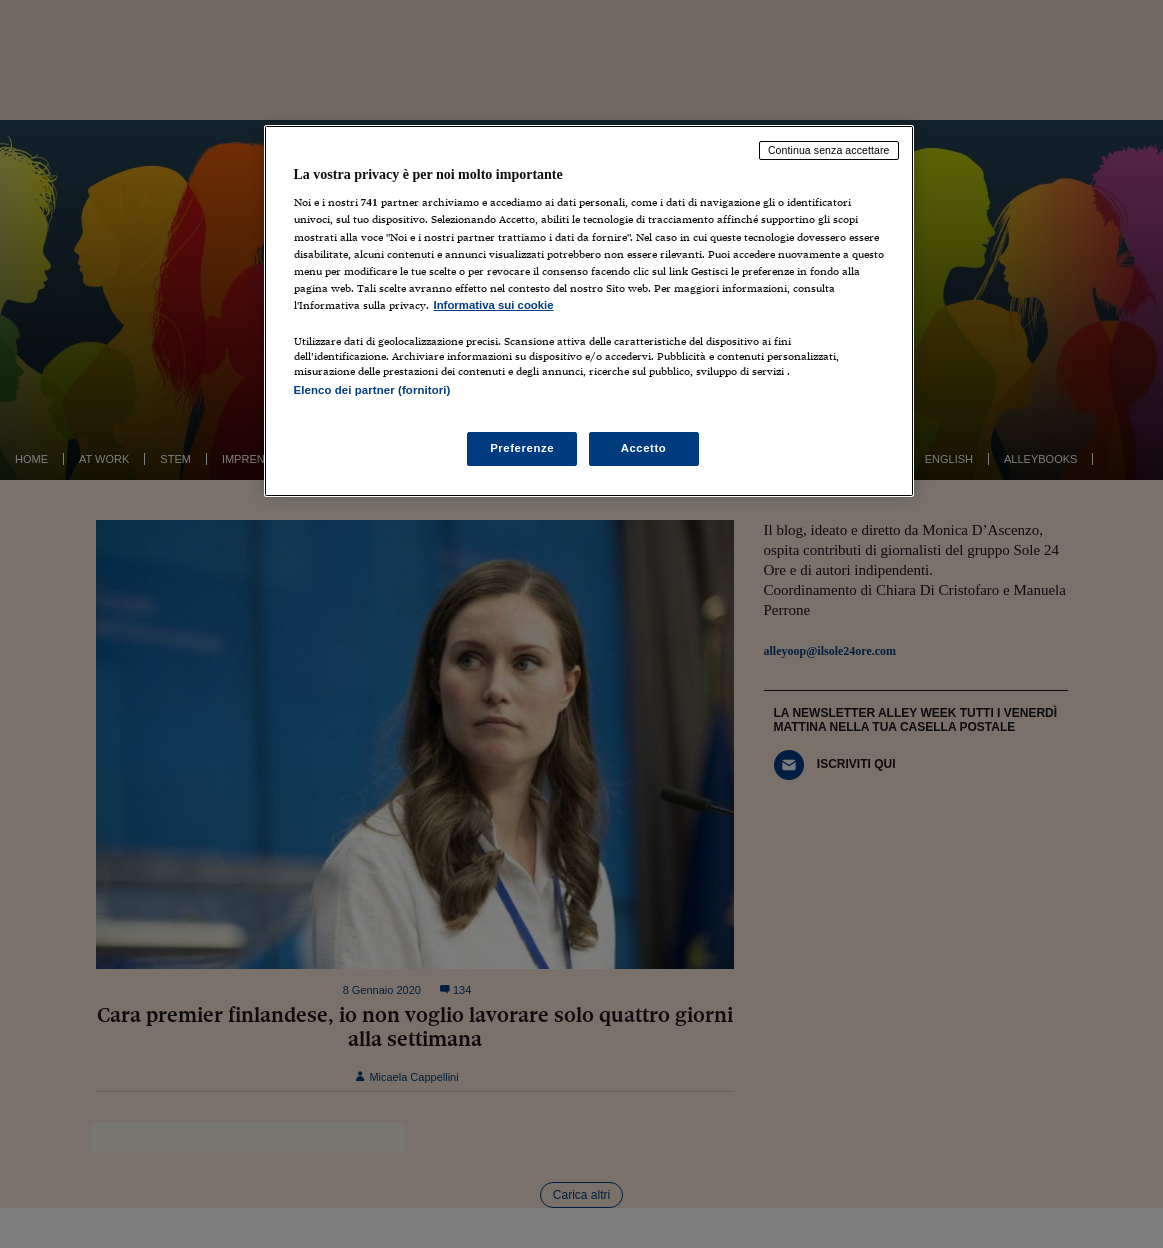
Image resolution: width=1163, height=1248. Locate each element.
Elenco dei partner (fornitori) (372, 390)
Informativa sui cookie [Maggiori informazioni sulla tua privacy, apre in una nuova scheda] (494, 305)
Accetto (644, 448)
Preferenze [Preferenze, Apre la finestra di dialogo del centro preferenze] (522, 448)
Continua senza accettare (829, 150)
